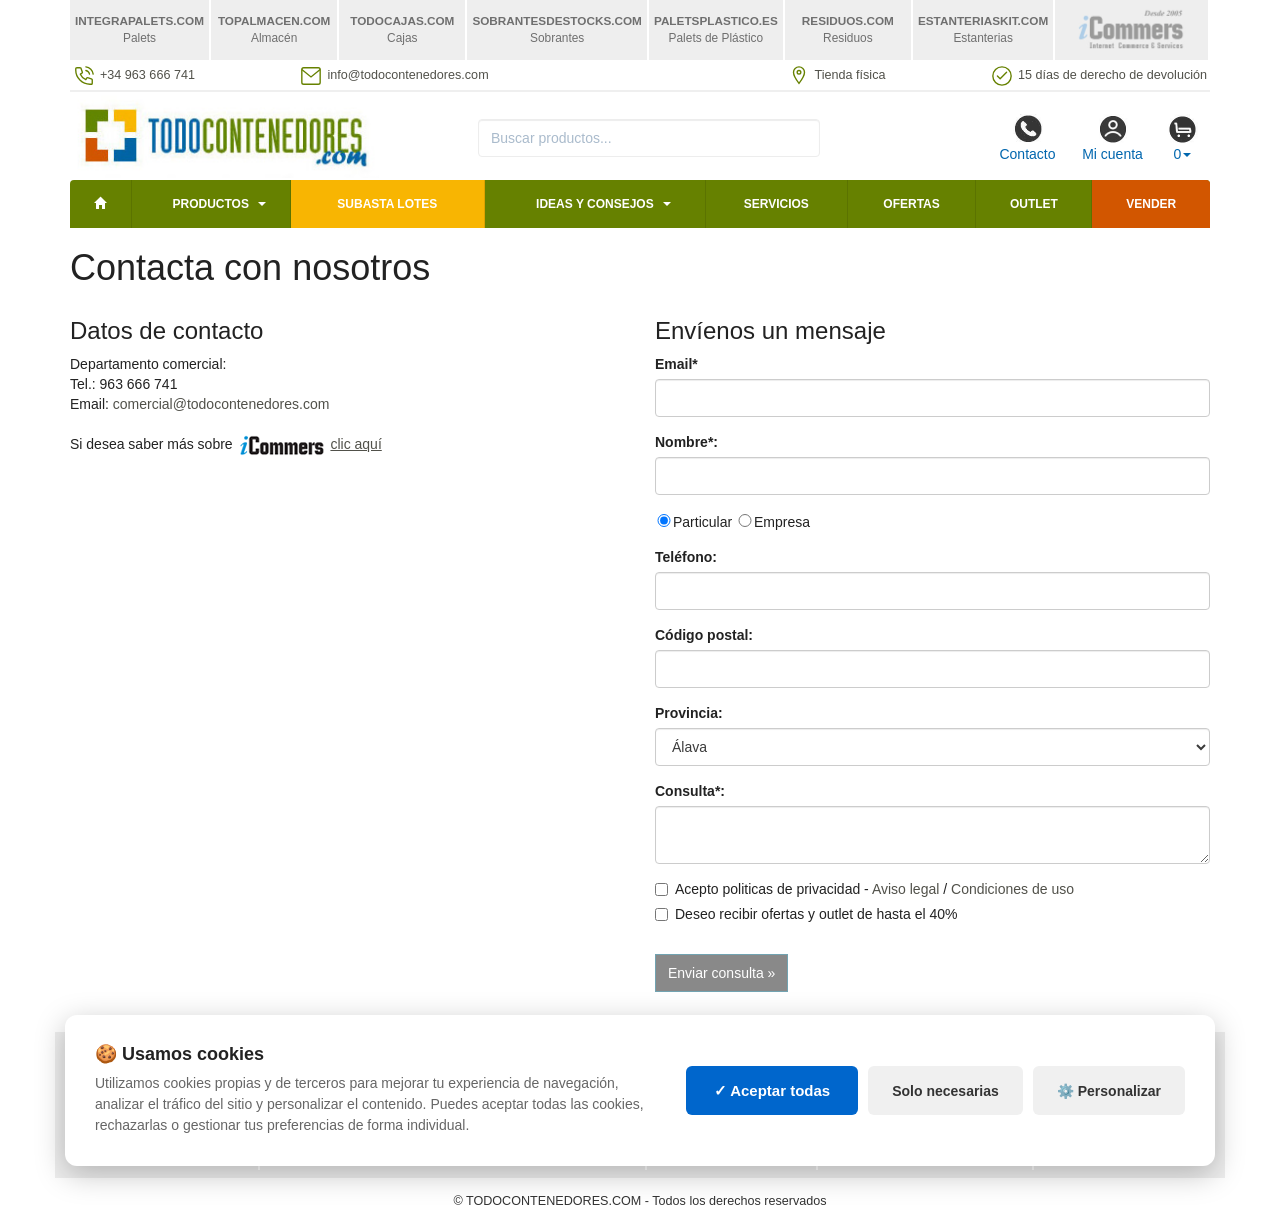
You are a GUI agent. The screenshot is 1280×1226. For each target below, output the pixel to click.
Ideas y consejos (595, 204)
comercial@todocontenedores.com (221, 404)
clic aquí (355, 444)
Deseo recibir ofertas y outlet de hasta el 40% (806, 914)
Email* (676, 364)
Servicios (776, 204)
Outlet (1034, 204)
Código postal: (704, 635)
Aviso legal (905, 889)
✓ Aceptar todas (772, 1114)
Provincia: (689, 713)
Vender (1151, 204)
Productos (210, 204)
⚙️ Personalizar (1109, 1114)
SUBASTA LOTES (387, 204)
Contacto (1027, 138)
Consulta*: (690, 791)
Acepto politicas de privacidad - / (864, 889)
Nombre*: (686, 442)
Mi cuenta (1112, 138)
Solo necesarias (945, 1114)
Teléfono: (686, 557)
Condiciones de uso (1012, 889)
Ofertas (911, 204)
